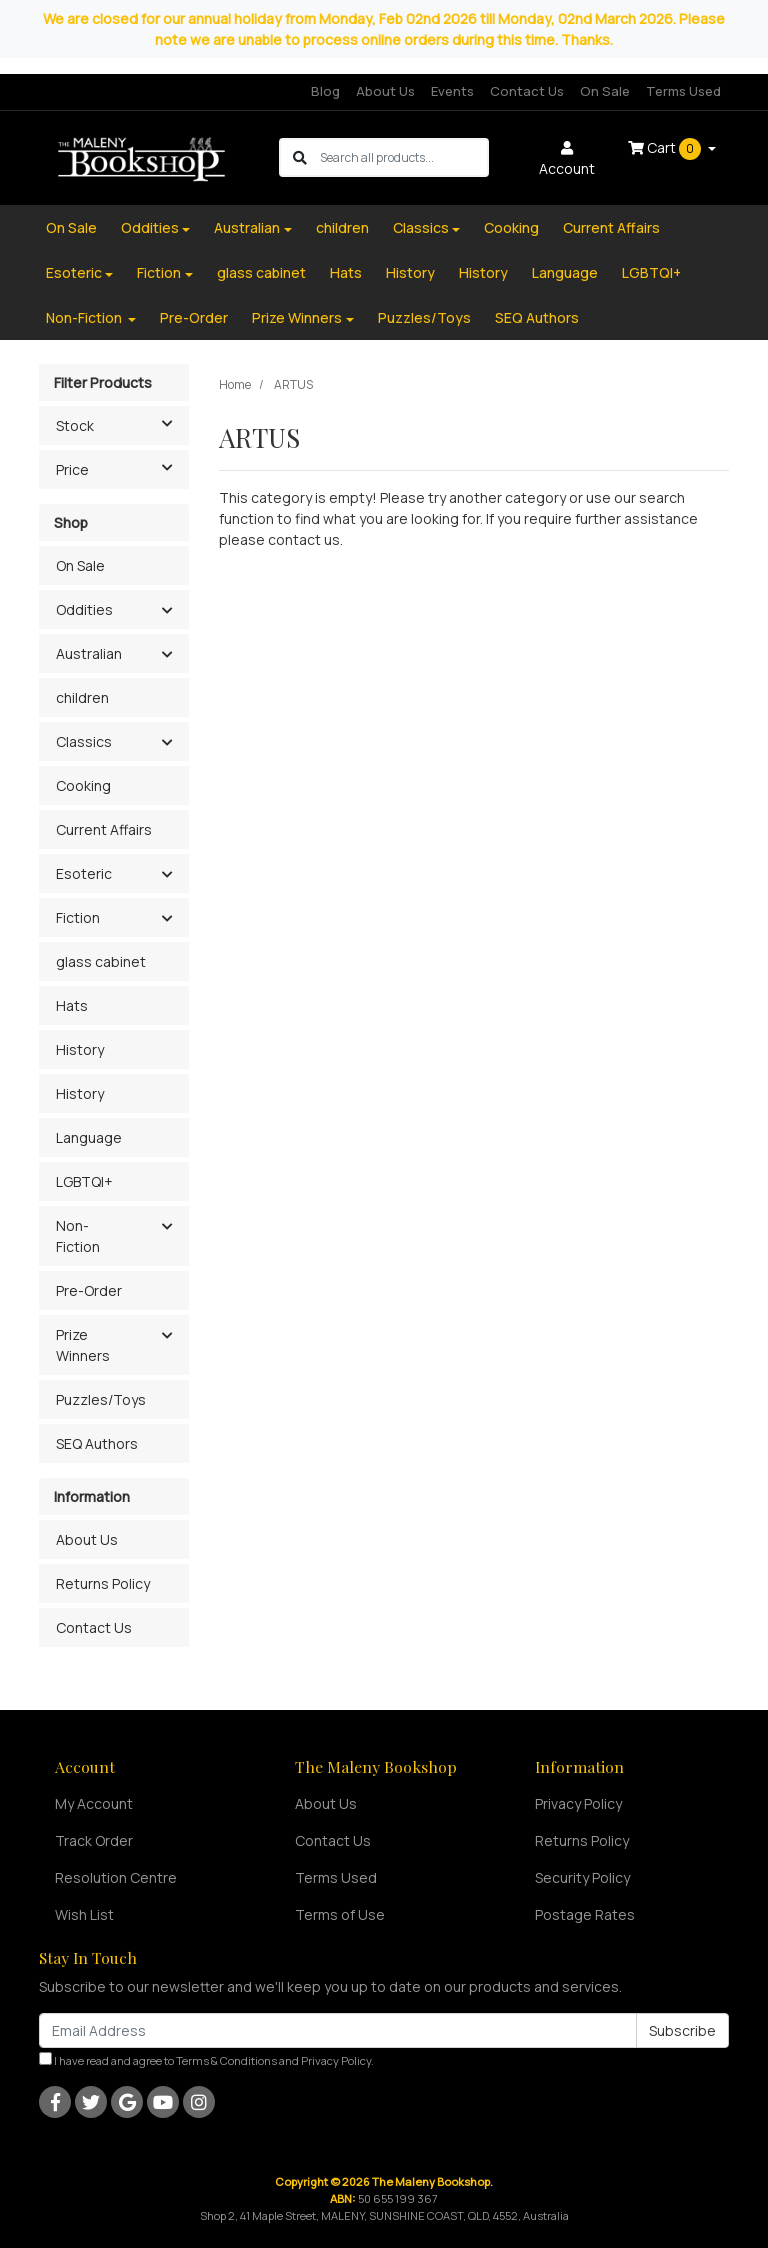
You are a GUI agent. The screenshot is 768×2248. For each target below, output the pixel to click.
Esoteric (74, 272)
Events (452, 91)
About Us (385, 91)
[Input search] (403, 157)
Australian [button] (89, 653)
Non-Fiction (85, 317)
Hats (346, 272)
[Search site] (300, 157)
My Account (94, 1803)
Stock (122, 424)
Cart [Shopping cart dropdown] (666, 149)
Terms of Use (340, 1914)
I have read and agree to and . (206, 2060)
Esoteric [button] (84, 873)
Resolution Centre (116, 1877)
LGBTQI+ (651, 272)
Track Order (94, 1840)
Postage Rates (585, 1914)
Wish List (84, 1914)
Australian (247, 227)
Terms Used (683, 91)
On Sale (605, 91)
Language (565, 272)
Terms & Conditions (226, 2060)
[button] (166, 611)
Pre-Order (194, 317)
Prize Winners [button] (83, 1345)
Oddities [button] (84, 609)
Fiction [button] (78, 917)
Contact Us (527, 91)
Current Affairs (611, 227)
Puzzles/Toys (424, 317)
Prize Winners (297, 317)
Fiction (159, 272)
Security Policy (582, 1877)
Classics (421, 227)
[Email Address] (338, 2030)
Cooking (511, 227)
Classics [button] (84, 741)
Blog (325, 91)
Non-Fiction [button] (78, 1236)
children (342, 227)
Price (122, 468)
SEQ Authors (537, 317)
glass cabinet (261, 272)
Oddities (150, 227)
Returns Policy (103, 1583)
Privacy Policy (578, 1803)
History (410, 272)
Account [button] (567, 159)
